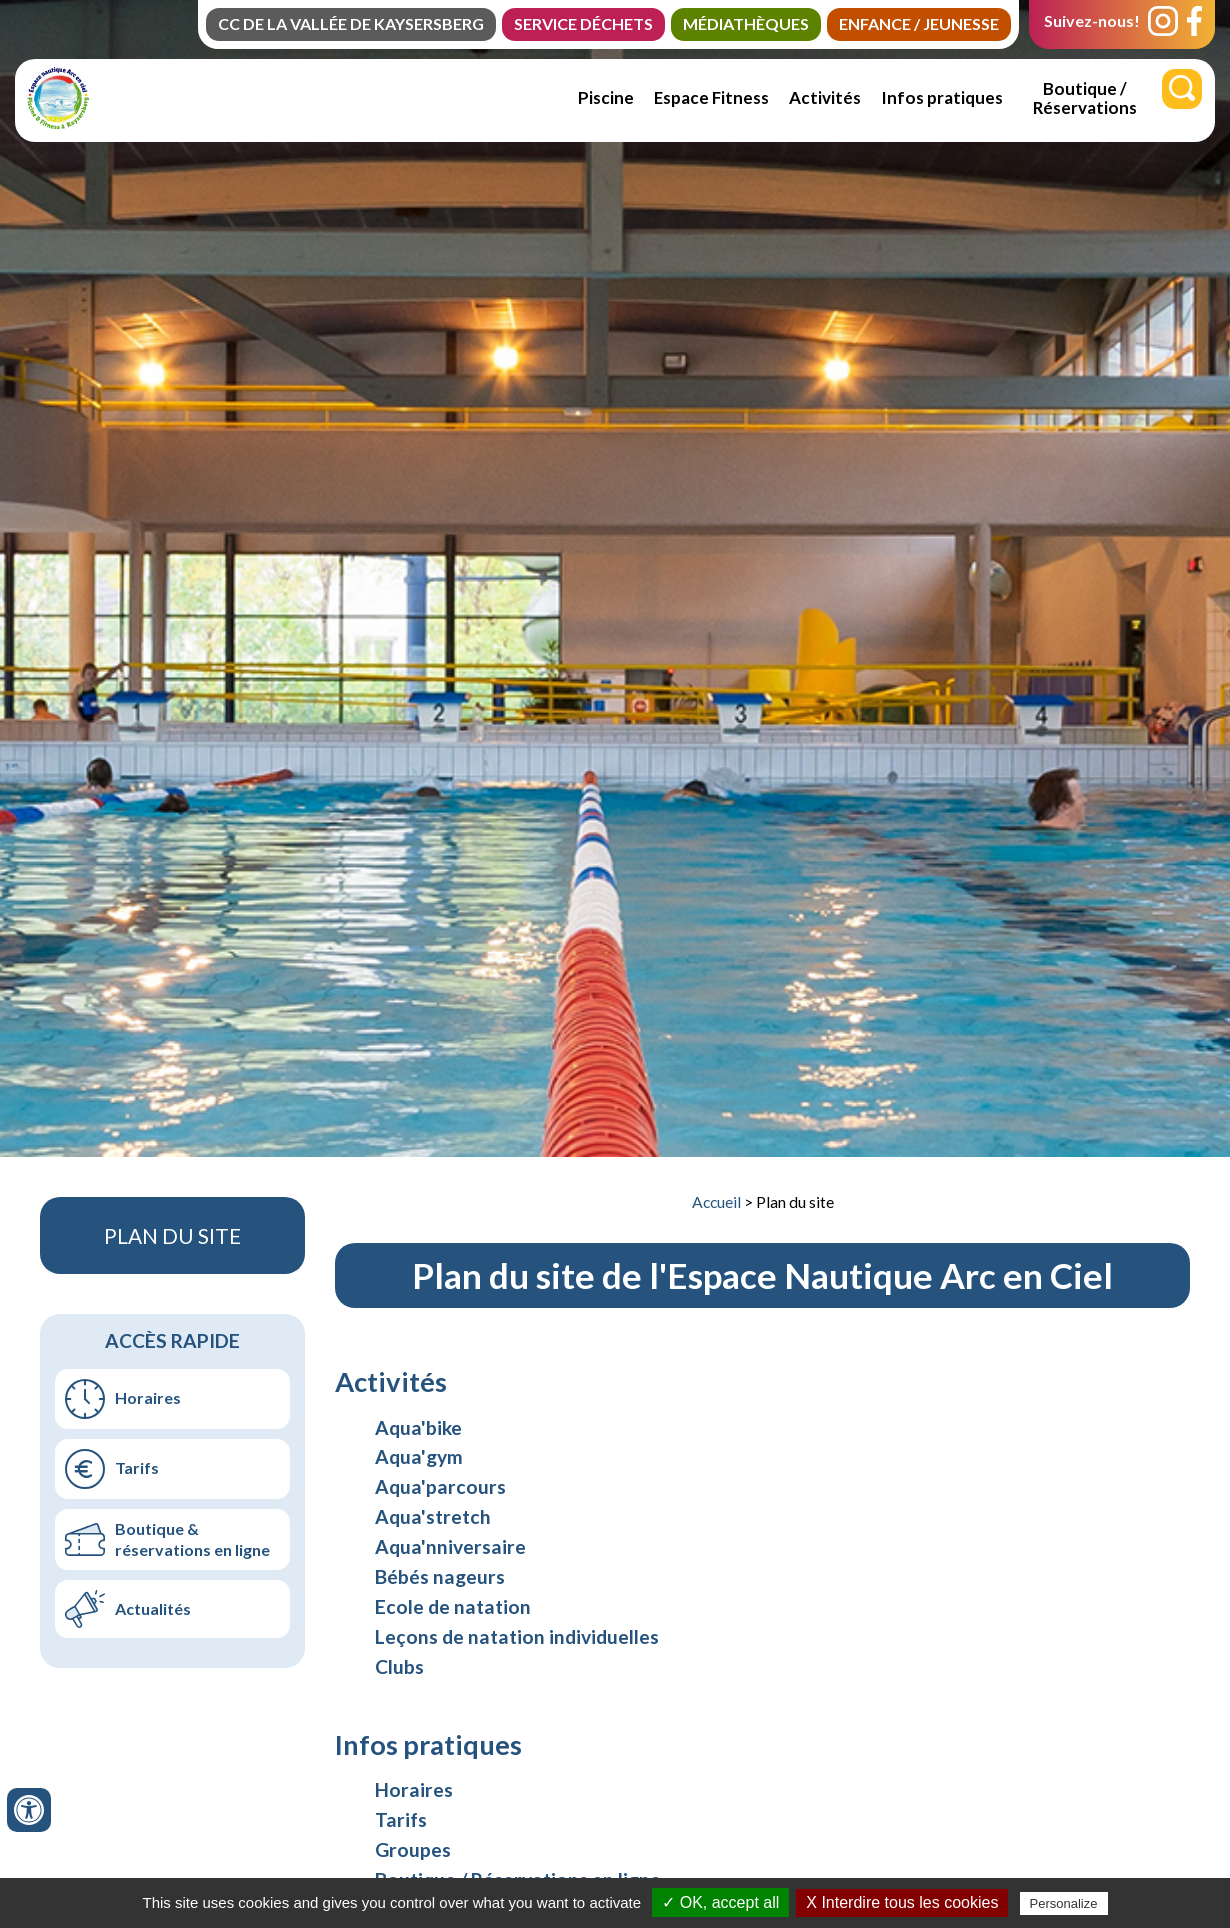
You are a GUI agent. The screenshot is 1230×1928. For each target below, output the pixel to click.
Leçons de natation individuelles (517, 1636)
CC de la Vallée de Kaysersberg (351, 23)
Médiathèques (746, 23)
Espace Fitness (711, 97)
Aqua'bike (418, 1427)
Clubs (399, 1666)
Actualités (153, 1608)
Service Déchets (583, 23)
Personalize (1064, 1903)
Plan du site (795, 1202)
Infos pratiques (942, 97)
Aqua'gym (419, 1456)
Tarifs (137, 1467)
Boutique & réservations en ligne (192, 1539)
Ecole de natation (453, 1606)
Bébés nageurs (440, 1576)
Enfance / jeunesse (919, 23)
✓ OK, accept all (720, 1902)
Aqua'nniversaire (450, 1546)
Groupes (413, 1849)
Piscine (606, 97)
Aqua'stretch (433, 1516)
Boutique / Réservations (1085, 98)
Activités (825, 97)
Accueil (716, 1202)
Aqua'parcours (440, 1486)
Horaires (148, 1397)
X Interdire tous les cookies (902, 1902)
